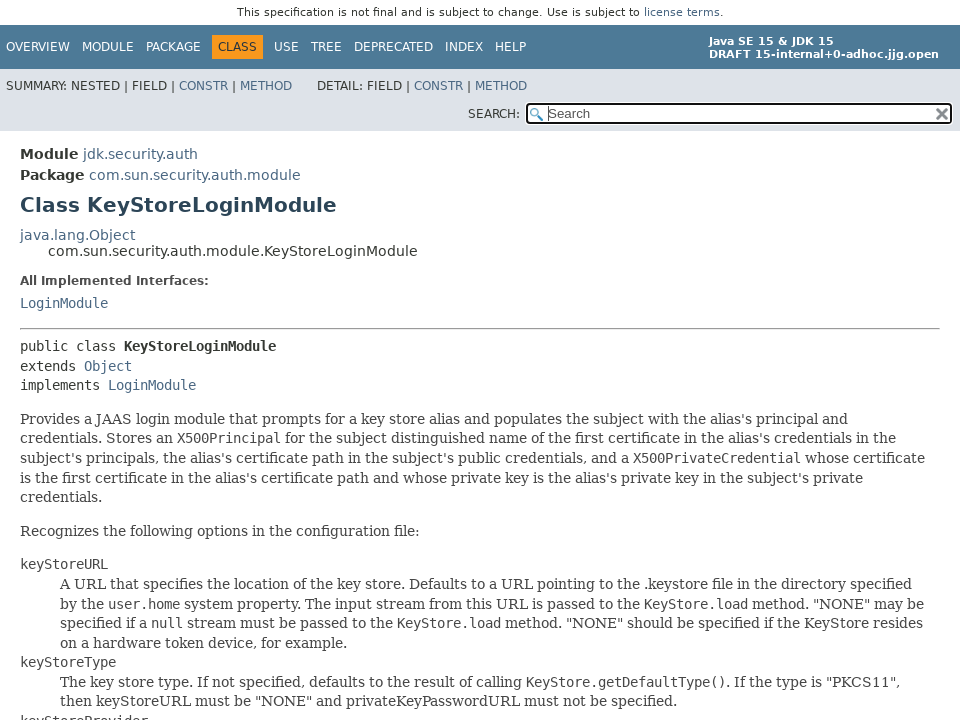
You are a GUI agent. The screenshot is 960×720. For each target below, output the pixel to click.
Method (266, 86)
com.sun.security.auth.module (195, 175)
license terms (682, 12)
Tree (326, 47)
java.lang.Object (77, 235)
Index (464, 47)
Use (286, 47)
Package (173, 47)
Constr (203, 86)
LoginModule (64, 303)
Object (108, 366)
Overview (38, 47)
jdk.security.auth (140, 154)
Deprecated (393, 47)
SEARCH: (494, 114)
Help (510, 47)
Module (108, 47)
